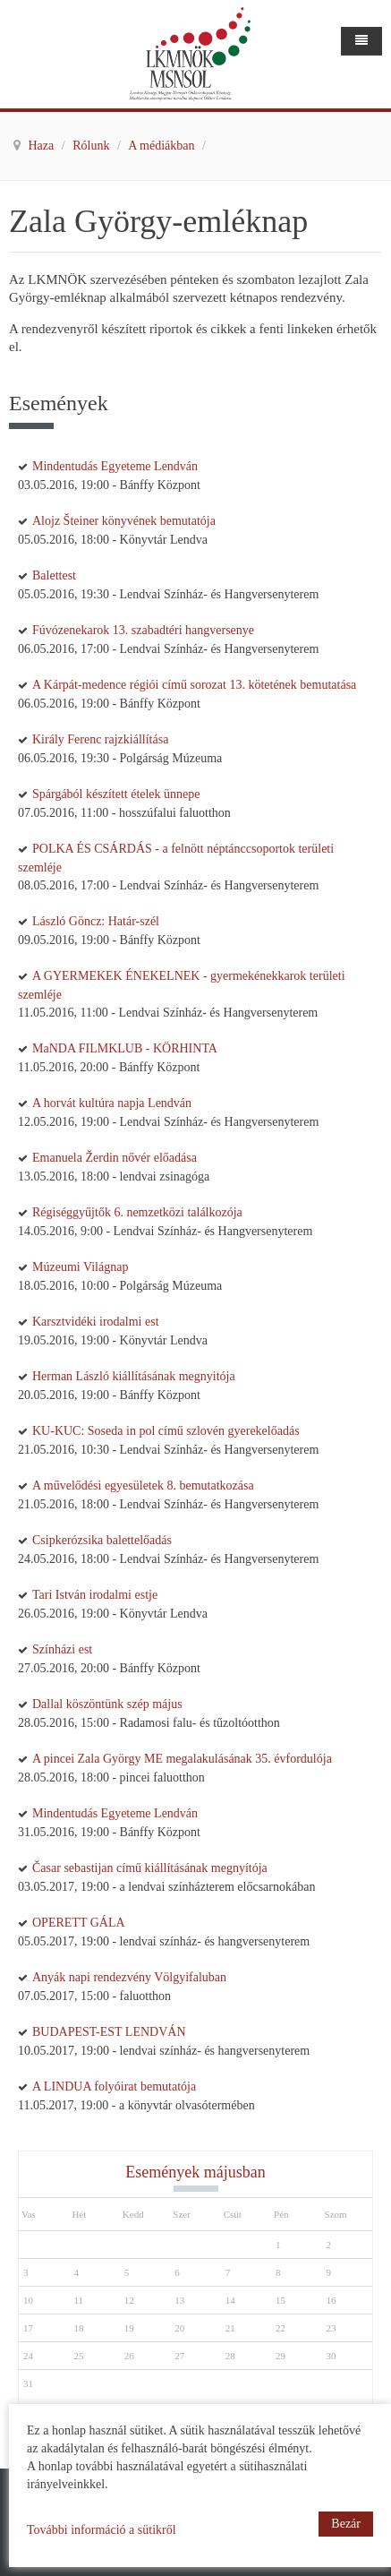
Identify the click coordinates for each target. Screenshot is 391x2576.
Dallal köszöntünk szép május (107, 1704)
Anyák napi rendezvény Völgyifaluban (129, 1977)
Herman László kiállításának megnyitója (133, 1376)
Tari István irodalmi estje (94, 1594)
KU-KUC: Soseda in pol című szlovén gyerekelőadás (166, 1431)
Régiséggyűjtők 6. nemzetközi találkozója (137, 1212)
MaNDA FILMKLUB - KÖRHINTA (124, 1048)
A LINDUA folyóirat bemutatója (114, 2086)
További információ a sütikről (101, 2530)
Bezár (346, 2523)
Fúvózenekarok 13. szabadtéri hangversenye (143, 630)
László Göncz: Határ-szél (95, 921)
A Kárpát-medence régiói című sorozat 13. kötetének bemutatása (194, 684)
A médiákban (163, 145)
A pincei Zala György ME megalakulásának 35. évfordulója (182, 1758)
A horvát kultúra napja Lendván (111, 1103)
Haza (43, 145)
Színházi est (62, 1649)
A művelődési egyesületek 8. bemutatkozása (143, 1485)
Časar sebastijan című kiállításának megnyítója (150, 1868)
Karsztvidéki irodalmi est (95, 1321)
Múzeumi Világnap (80, 1267)
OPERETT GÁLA (78, 1922)
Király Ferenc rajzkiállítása (100, 739)
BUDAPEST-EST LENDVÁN (109, 2032)
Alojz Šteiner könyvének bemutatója (124, 521)
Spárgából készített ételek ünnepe (116, 794)
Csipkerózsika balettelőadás (102, 1540)
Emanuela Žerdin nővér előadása (114, 1157)
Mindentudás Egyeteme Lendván (115, 466)
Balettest (54, 575)
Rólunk (92, 145)
